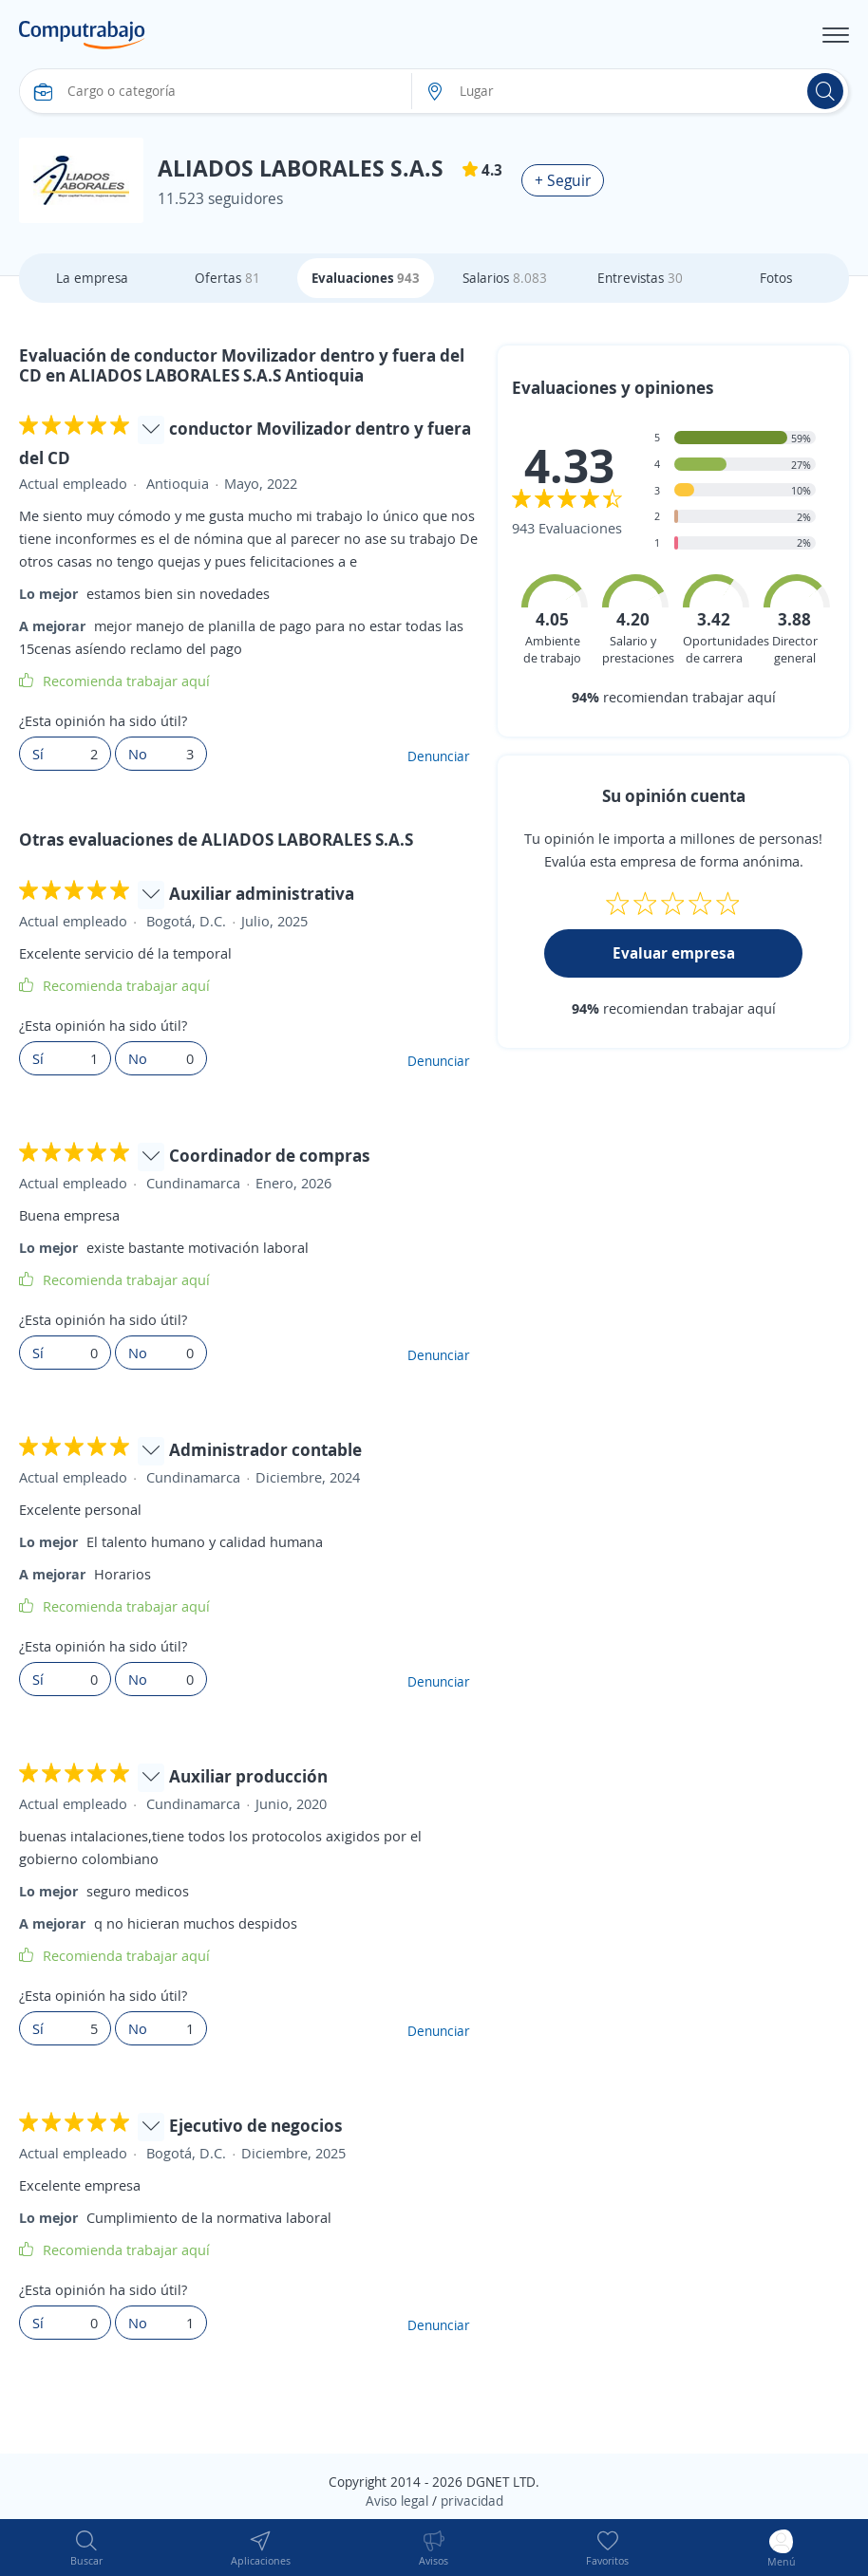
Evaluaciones (365, 278)
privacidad (472, 2501)
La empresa (92, 278)
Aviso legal (397, 2501)
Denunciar (438, 756)
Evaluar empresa (674, 953)
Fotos (776, 278)
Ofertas (227, 278)
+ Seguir (563, 180)
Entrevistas (640, 278)
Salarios (504, 278)
